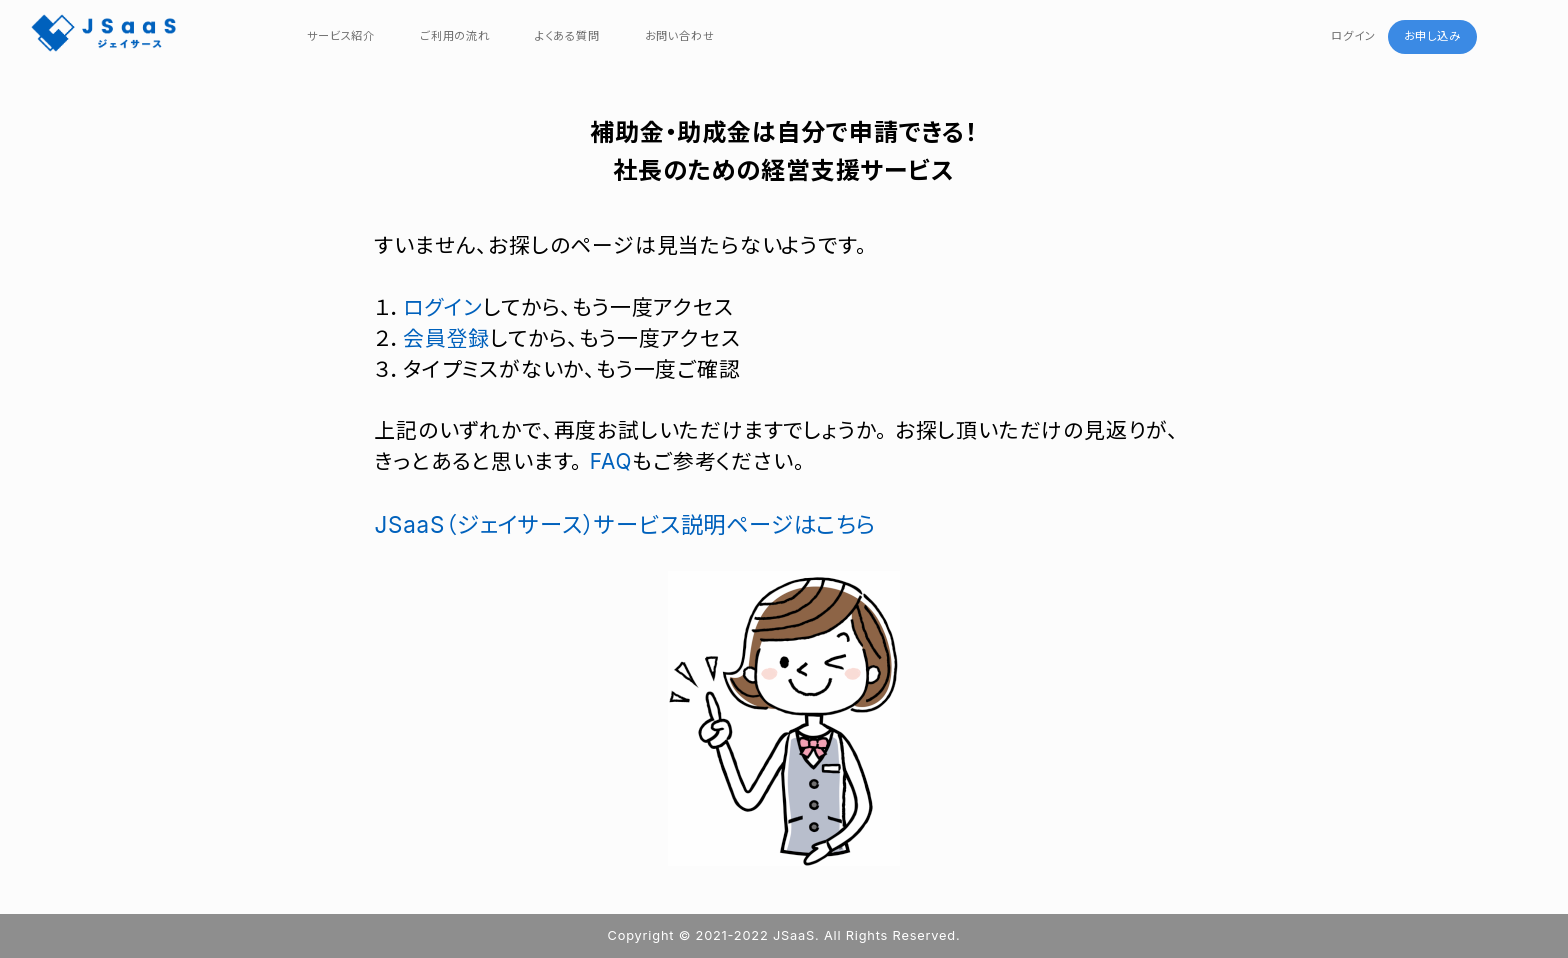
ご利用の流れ (455, 36)
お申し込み (1432, 36)
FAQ (611, 461)
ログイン (1353, 36)
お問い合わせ (680, 36)
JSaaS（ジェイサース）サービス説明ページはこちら (624, 524)
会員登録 (446, 338)
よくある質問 (567, 36)
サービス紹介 (341, 36)
